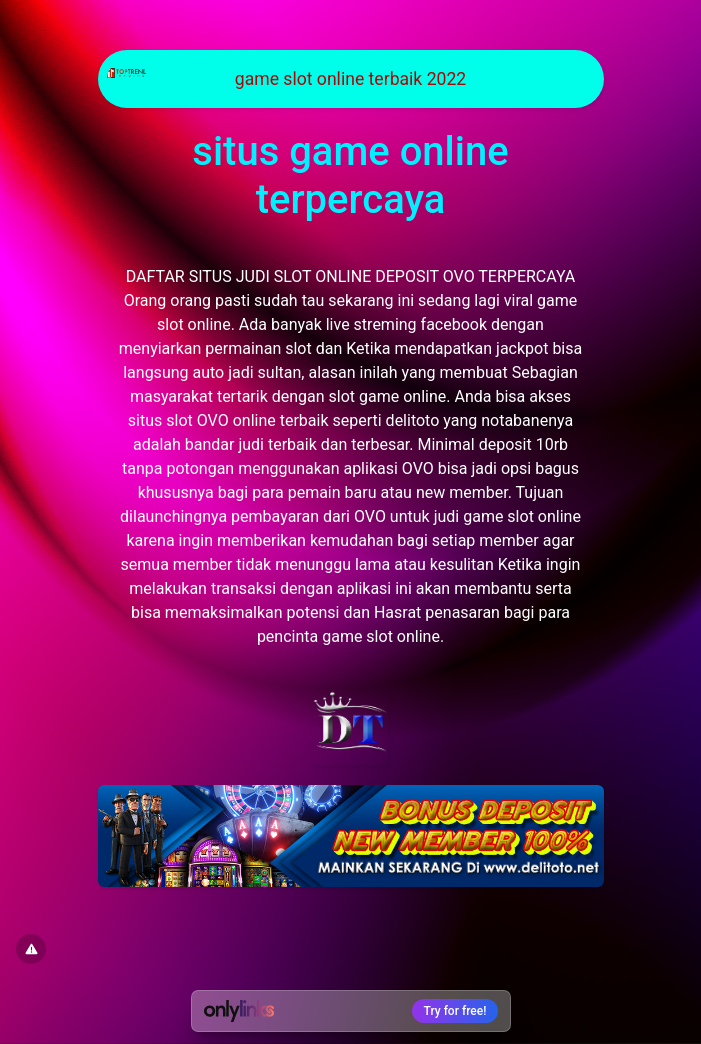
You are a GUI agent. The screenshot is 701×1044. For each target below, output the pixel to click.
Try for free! (455, 1011)
